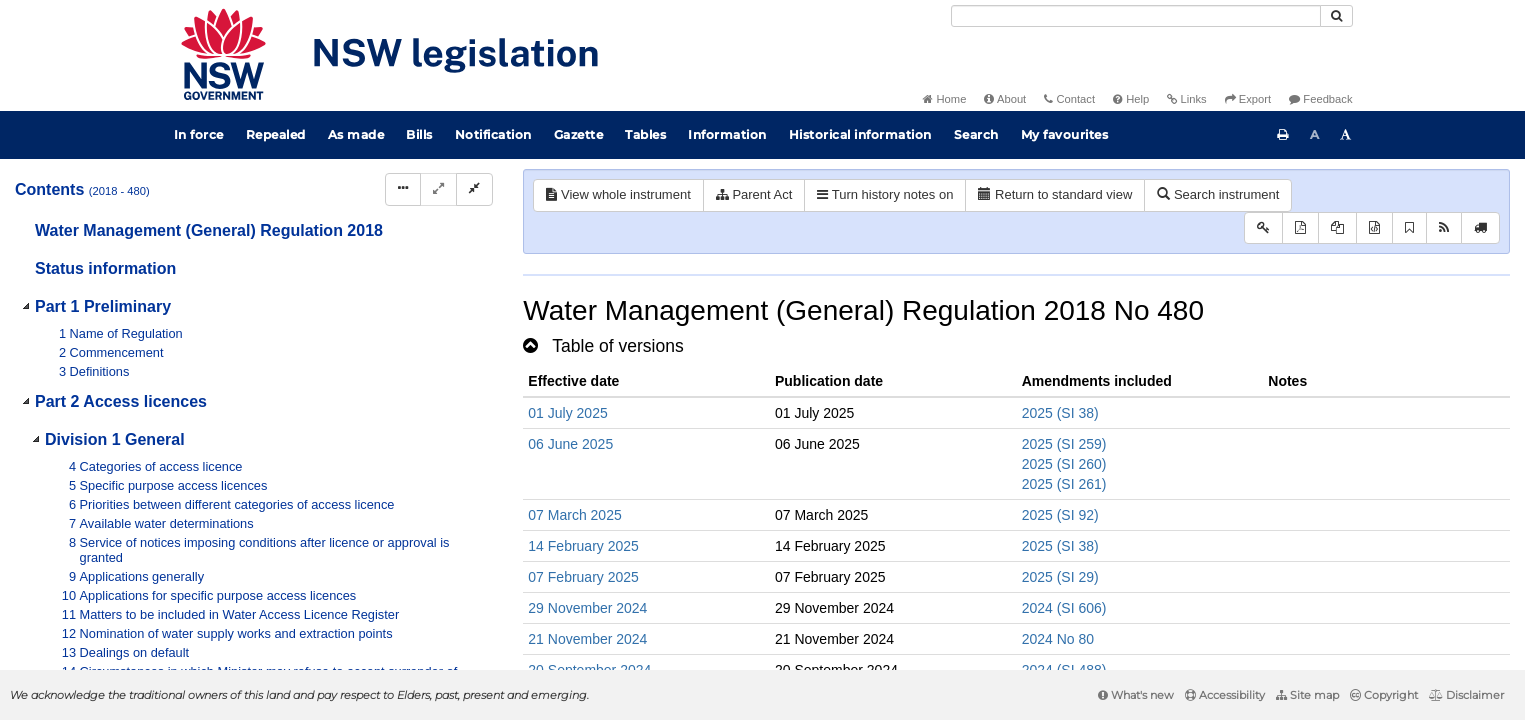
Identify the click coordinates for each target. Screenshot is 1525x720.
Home (944, 99)
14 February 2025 (583, 546)
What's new (1136, 695)
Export (1248, 99)
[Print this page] (1283, 135)
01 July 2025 (567, 413)
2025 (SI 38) (1060, 413)
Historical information (860, 134)
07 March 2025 (574, 515)
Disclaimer (1466, 695)
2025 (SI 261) (1064, 484)
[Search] (1136, 16)
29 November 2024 (587, 608)
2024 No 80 (1058, 639)
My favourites (1065, 134)
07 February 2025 (583, 577)
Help (1131, 99)
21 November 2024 (587, 639)
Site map (1307, 695)
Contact (1069, 99)
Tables (645, 134)
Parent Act (754, 194)
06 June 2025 (570, 444)
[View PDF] (1300, 228)
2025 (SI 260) (1064, 464)
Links (1186, 99)
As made (356, 134)
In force (199, 134)
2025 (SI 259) (1064, 444)
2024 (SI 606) (1064, 608)
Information (727, 134)
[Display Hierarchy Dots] (403, 189)
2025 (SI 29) (1060, 577)
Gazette (579, 134)
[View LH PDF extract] (1337, 228)
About (1005, 99)
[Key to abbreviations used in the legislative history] (1263, 228)
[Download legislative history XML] (1374, 228)
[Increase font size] (1346, 135)
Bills (419, 134)
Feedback (1320, 99)
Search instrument (1218, 194)
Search (976, 134)
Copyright (1384, 695)
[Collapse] (474, 189)
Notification (493, 134)
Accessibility (1225, 695)
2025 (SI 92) (1060, 515)
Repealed (276, 134)
